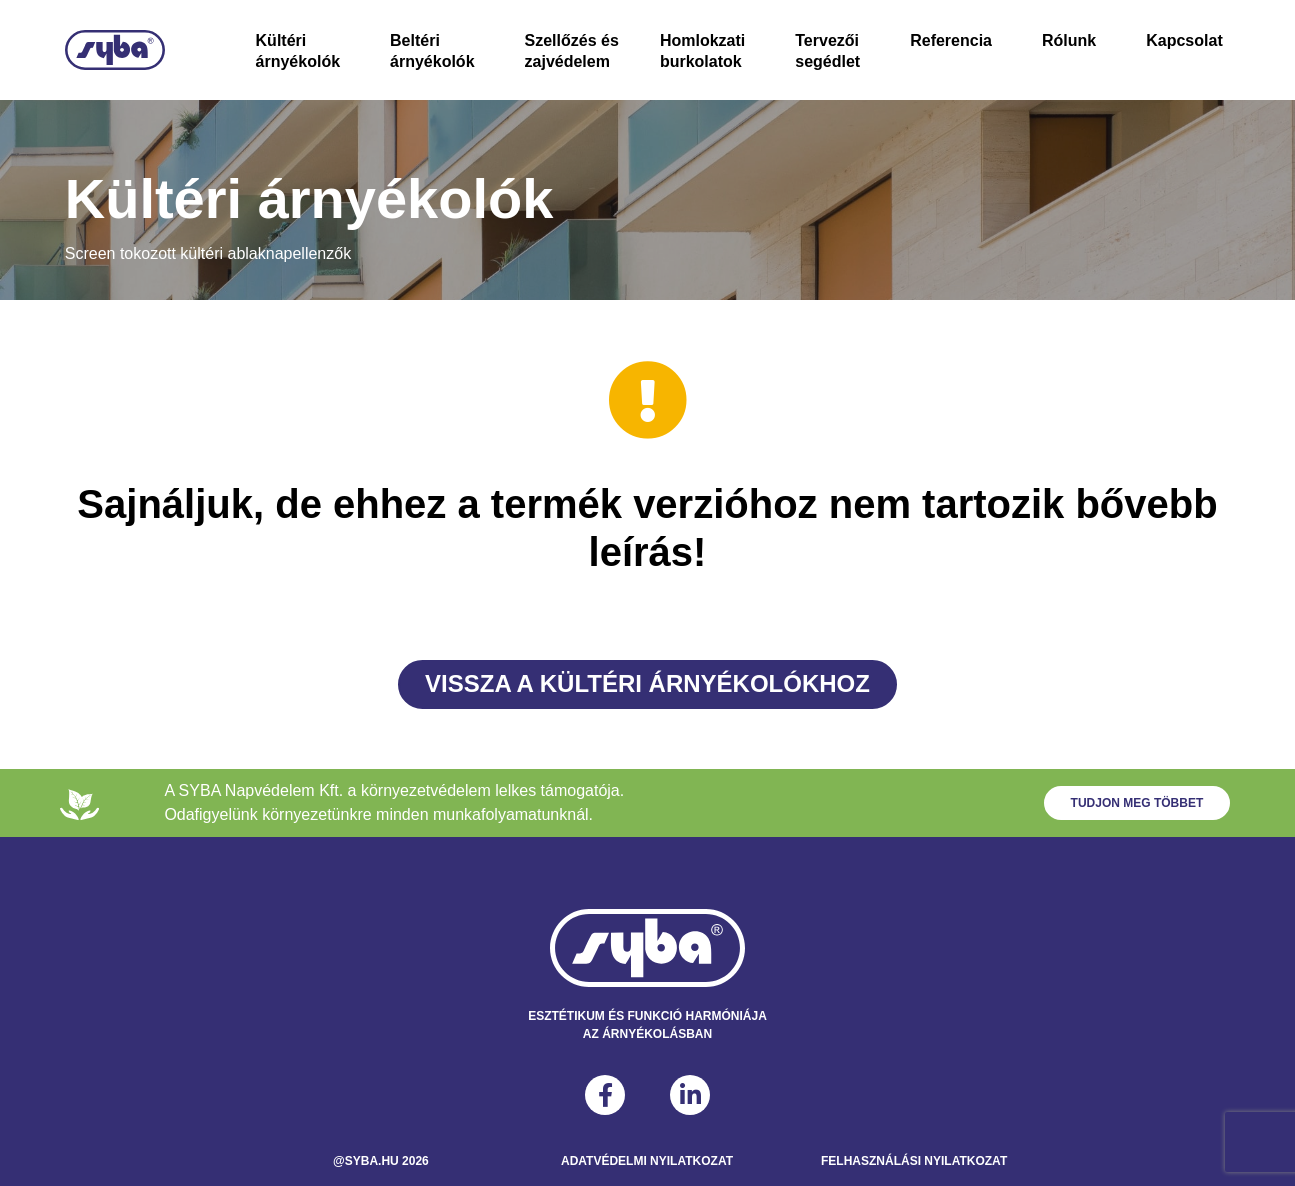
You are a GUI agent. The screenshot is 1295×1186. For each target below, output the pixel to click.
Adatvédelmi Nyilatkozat (647, 1161)
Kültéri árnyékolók (298, 51)
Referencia (951, 40)
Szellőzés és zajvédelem (572, 51)
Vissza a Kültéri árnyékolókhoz (647, 683)
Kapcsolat (1184, 40)
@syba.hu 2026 (381, 1161)
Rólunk (1069, 40)
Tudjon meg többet (1137, 803)
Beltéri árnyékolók (432, 51)
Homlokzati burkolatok (702, 51)
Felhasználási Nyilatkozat (914, 1161)
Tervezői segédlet (827, 51)
